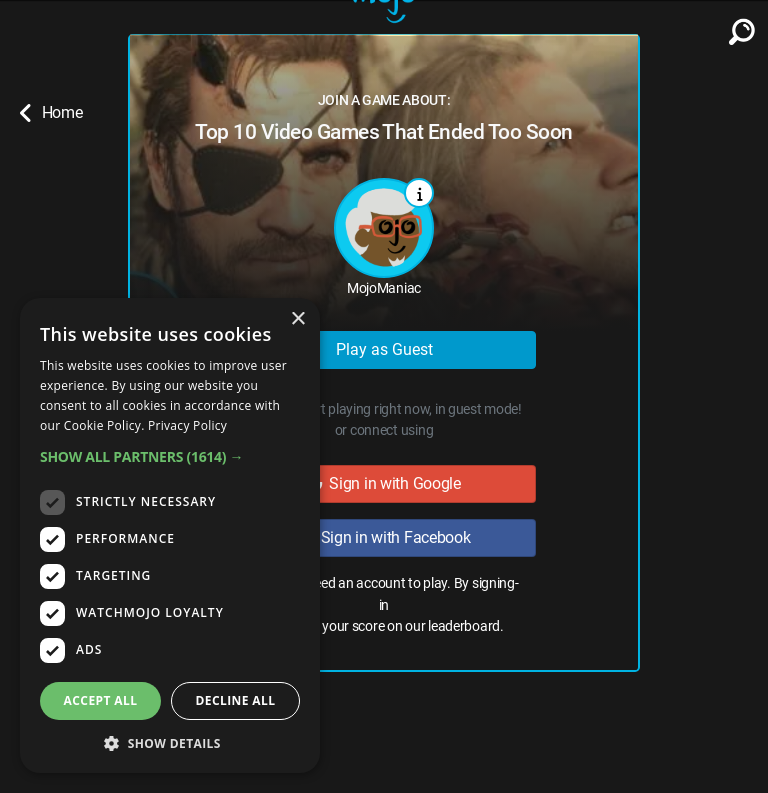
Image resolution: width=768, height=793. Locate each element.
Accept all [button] (101, 700)
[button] (170, 456)
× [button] (297, 319)
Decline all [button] (236, 700)
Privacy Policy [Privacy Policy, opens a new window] (187, 425)
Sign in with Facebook (383, 537)
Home (51, 113)
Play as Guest (384, 349)
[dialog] (170, 535)
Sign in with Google (384, 483)
